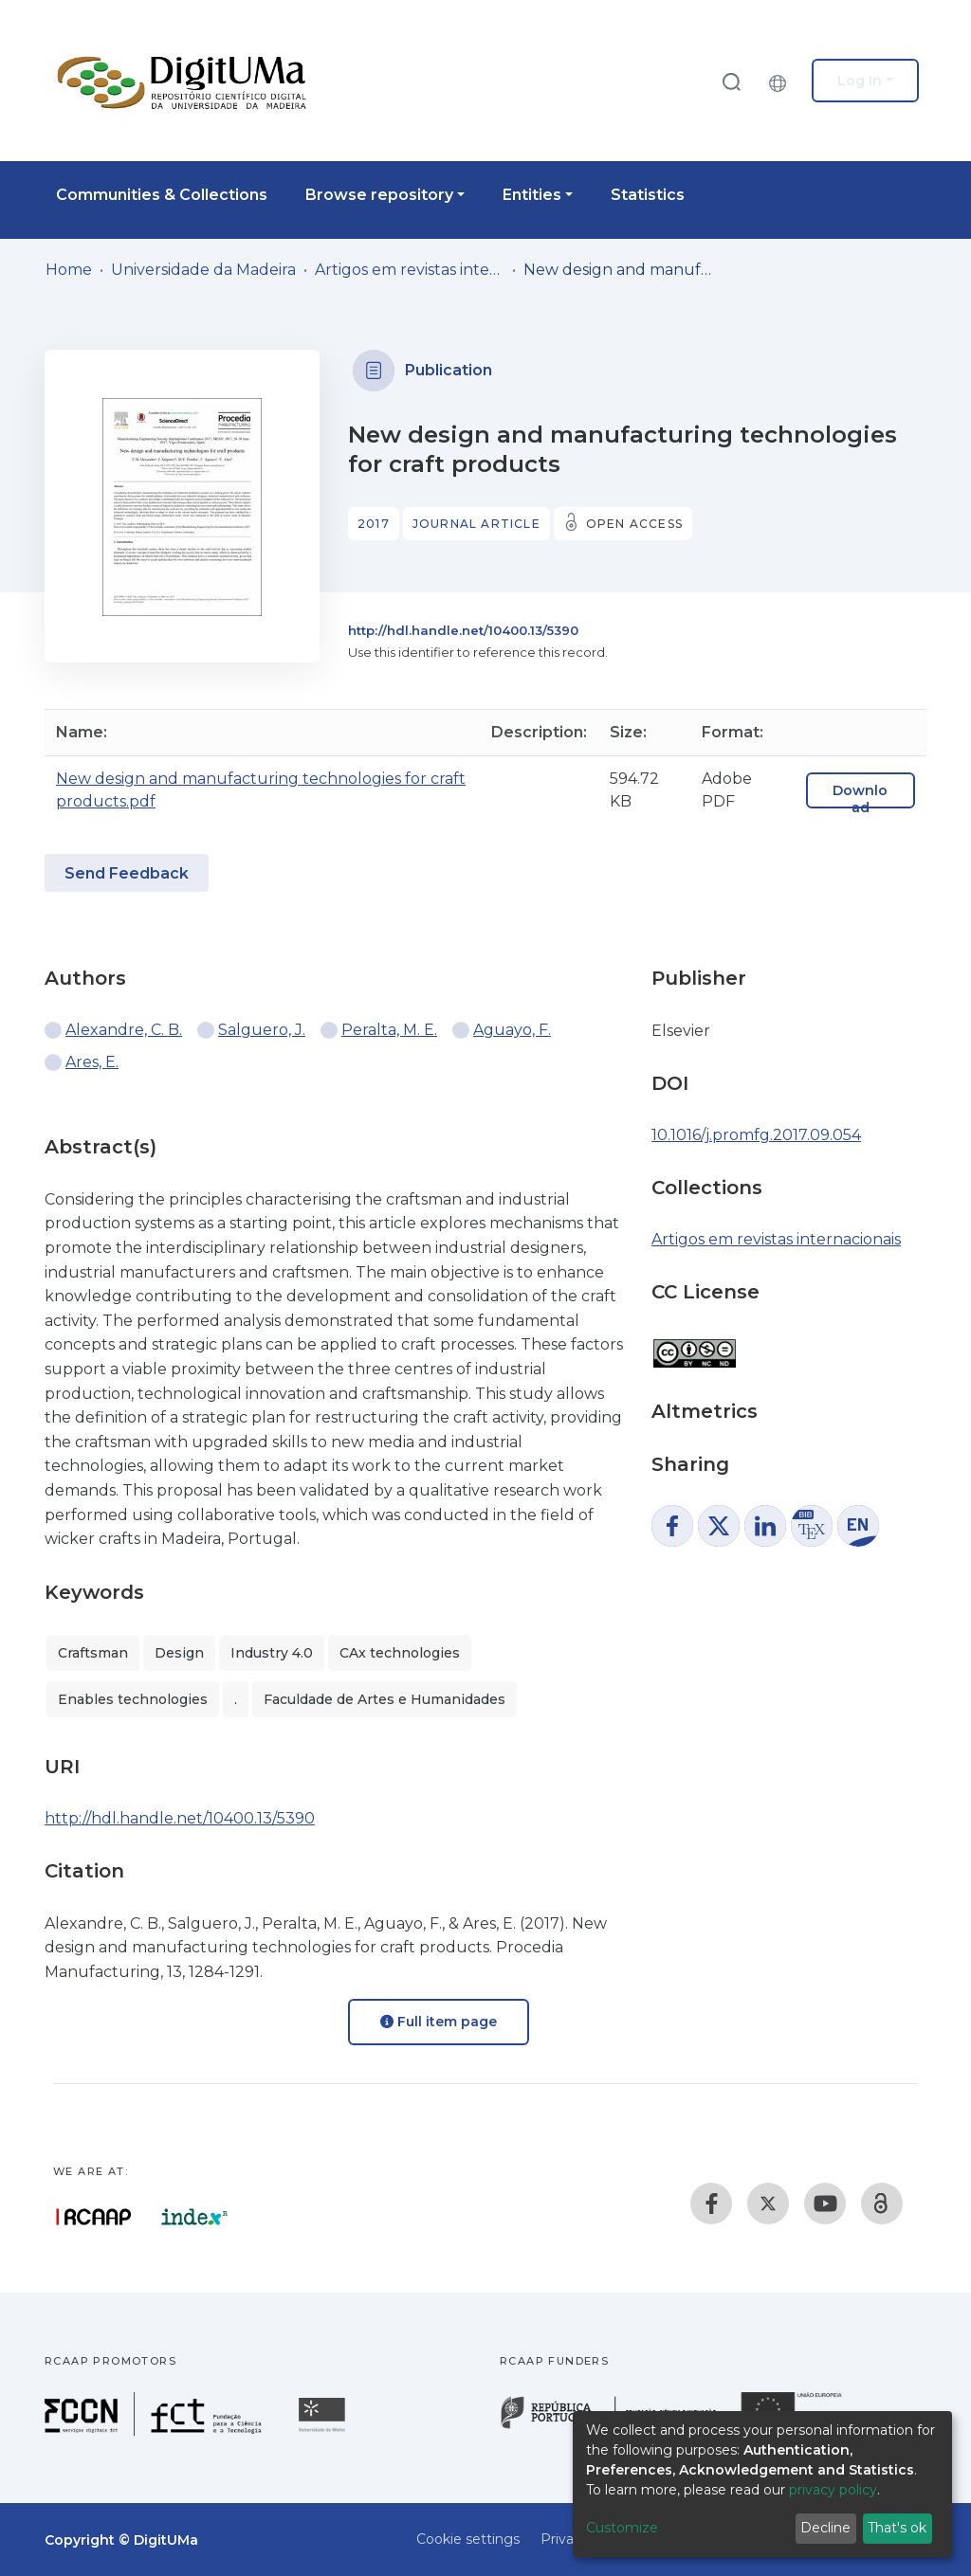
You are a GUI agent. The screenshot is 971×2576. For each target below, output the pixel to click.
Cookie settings (468, 2539)
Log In (859, 80)
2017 (373, 524)
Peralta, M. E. (389, 1030)
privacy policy (833, 2489)
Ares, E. (92, 1062)
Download (860, 799)
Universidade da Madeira (203, 270)
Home (69, 270)
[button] (782, 80)
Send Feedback (126, 873)
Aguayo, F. (512, 1030)
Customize (622, 2527)
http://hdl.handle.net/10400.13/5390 (463, 630)
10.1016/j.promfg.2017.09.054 (756, 1135)
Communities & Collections (161, 195)
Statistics (648, 195)
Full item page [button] (438, 2021)
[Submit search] (731, 81)
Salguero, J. (261, 1030)
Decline (825, 2527)
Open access (634, 524)
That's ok (897, 2527)
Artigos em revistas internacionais (409, 270)
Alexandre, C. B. (123, 1030)
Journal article (476, 524)
